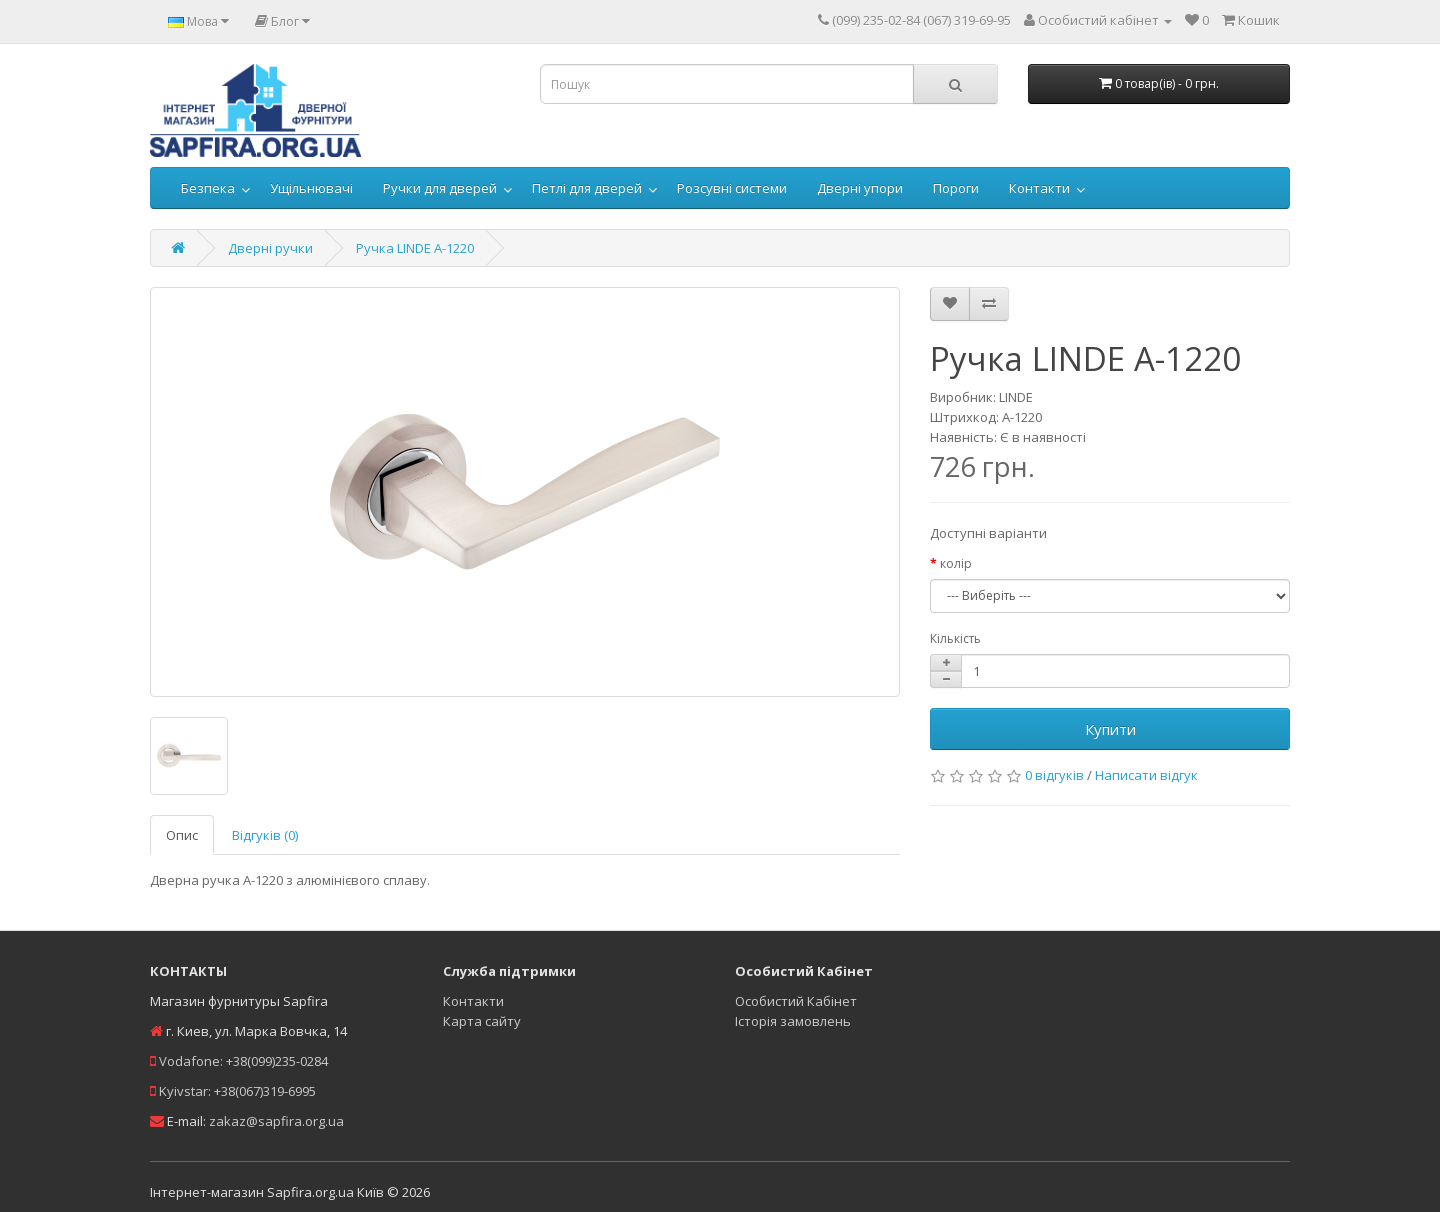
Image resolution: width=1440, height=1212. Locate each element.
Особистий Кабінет (796, 1001)
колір (956, 563)
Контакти (1039, 188)
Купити (1110, 729)
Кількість (955, 638)
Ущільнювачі (311, 188)
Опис (182, 835)
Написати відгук (1146, 775)
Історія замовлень (793, 1021)
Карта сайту (482, 1021)
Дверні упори (860, 188)
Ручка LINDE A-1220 (415, 248)
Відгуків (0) (265, 835)
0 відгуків (1054, 775)
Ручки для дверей (440, 188)
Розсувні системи (732, 188)
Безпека (208, 188)
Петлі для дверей (587, 188)
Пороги (956, 188)
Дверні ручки (270, 248)
